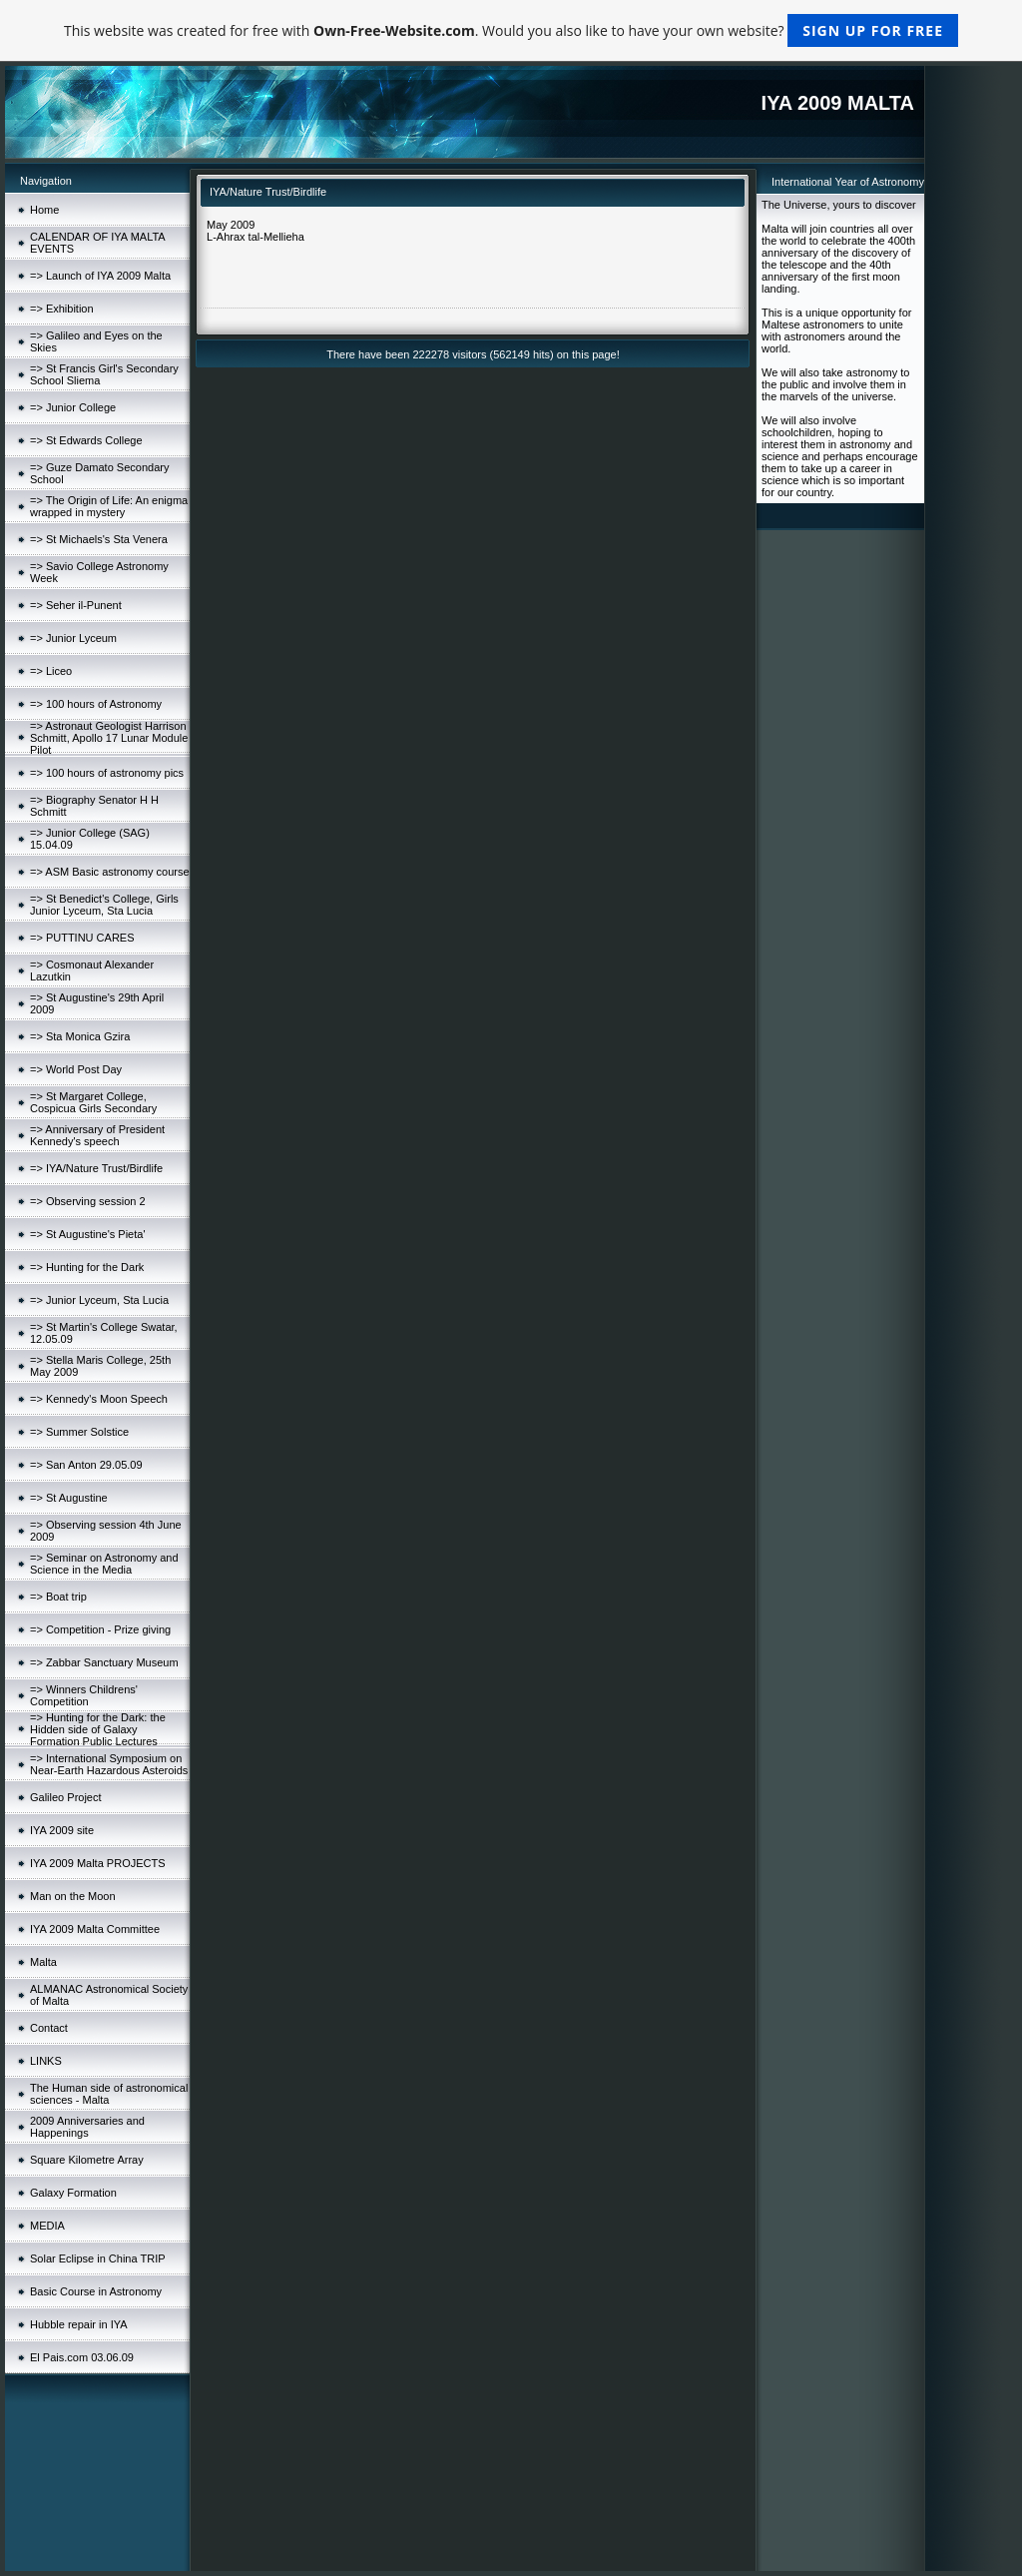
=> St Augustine (69, 1498)
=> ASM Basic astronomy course (110, 872)
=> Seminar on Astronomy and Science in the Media (104, 1564)
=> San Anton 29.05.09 (86, 1465)
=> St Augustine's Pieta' (88, 1234)
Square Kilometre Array (87, 2160)
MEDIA (47, 2226)
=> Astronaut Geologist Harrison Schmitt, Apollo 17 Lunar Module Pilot (109, 738)
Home (44, 210)
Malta (43, 1962)
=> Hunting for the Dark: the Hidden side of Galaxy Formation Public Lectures (98, 1729)
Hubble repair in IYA (79, 2324)
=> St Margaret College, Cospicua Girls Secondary (93, 1102)
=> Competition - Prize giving (100, 1629)
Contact (49, 2028)
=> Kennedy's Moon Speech (99, 1399)
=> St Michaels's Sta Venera (99, 539)
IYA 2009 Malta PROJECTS (98, 1863)
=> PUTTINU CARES (82, 938)
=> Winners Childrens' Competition (84, 1695)
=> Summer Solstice (79, 1432)
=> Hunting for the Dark (87, 1267)
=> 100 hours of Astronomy (96, 704)
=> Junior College (73, 407)
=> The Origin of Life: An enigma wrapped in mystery (109, 506)
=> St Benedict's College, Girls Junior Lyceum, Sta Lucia (104, 905)
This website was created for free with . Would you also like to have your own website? (511, 30)
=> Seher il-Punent (76, 605)
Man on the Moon (73, 1896)
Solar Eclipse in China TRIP (98, 2258)
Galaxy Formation (73, 2193)
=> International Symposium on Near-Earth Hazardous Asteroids (109, 1764)
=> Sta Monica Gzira (80, 1036)
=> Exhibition (62, 309)
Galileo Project (66, 1797)
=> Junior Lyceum (73, 638)
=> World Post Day (76, 1069)
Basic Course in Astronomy (96, 2291)
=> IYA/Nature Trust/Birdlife (96, 1168)
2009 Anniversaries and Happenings (87, 2127)
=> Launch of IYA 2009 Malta (100, 276)
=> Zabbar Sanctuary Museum (104, 1662)
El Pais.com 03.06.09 (82, 2357)
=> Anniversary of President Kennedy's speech (97, 1135)
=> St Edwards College (86, 440)
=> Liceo (51, 671)
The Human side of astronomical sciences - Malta (109, 2094)
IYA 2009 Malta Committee (95, 1929)
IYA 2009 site (62, 1830)
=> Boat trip (58, 1597)
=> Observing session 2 (88, 1201)
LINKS (46, 2061)
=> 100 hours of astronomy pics (107, 773)
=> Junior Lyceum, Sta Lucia (99, 1300)
